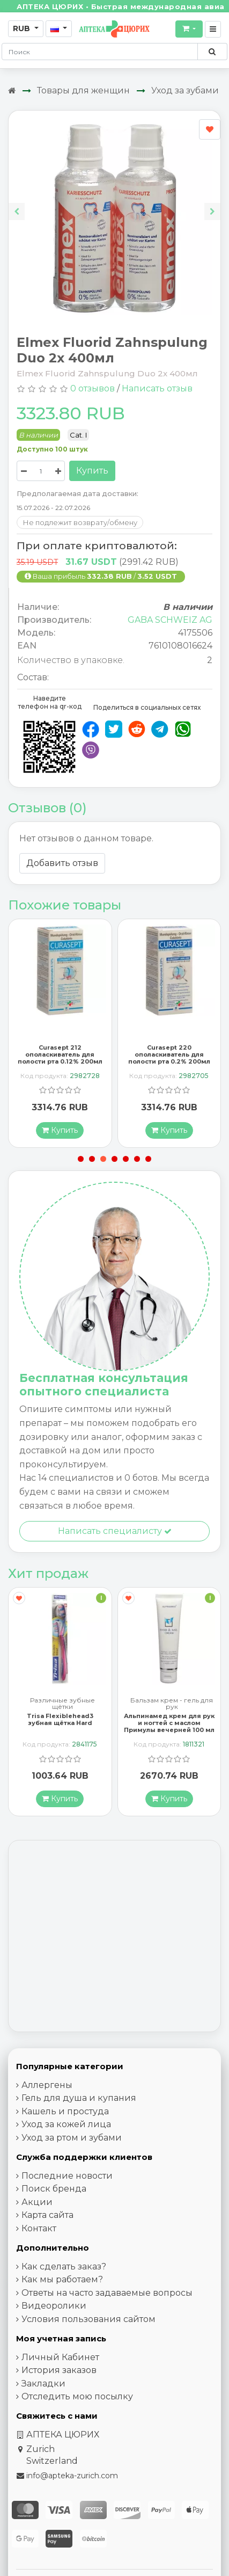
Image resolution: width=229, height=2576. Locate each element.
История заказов (59, 2384)
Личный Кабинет (60, 2371)
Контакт (38, 2242)
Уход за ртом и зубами (71, 2151)
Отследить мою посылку (77, 2411)
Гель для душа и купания (78, 2112)
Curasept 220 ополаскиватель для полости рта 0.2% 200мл (169, 1061)
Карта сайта (47, 2229)
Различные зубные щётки (62, 1717)
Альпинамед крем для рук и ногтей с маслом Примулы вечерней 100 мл (169, 1737)
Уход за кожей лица (66, 2139)
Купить (92, 470)
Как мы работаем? (62, 2294)
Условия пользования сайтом (88, 2333)
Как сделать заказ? (63, 2280)
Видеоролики (53, 2320)
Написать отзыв (157, 388)
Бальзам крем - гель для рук (171, 1717)
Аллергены (46, 2099)
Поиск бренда (53, 2203)
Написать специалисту (115, 1538)
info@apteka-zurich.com (72, 2490)
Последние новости (67, 2190)
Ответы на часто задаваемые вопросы (107, 2307)
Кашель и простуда (65, 2125)
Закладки (43, 2397)
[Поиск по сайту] (212, 52)
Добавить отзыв (62, 863)
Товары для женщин (83, 90)
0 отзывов (92, 388)
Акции (37, 2216)
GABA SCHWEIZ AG (170, 620)
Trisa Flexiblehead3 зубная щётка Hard (60, 1733)
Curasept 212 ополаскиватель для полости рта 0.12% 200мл (60, 1061)
